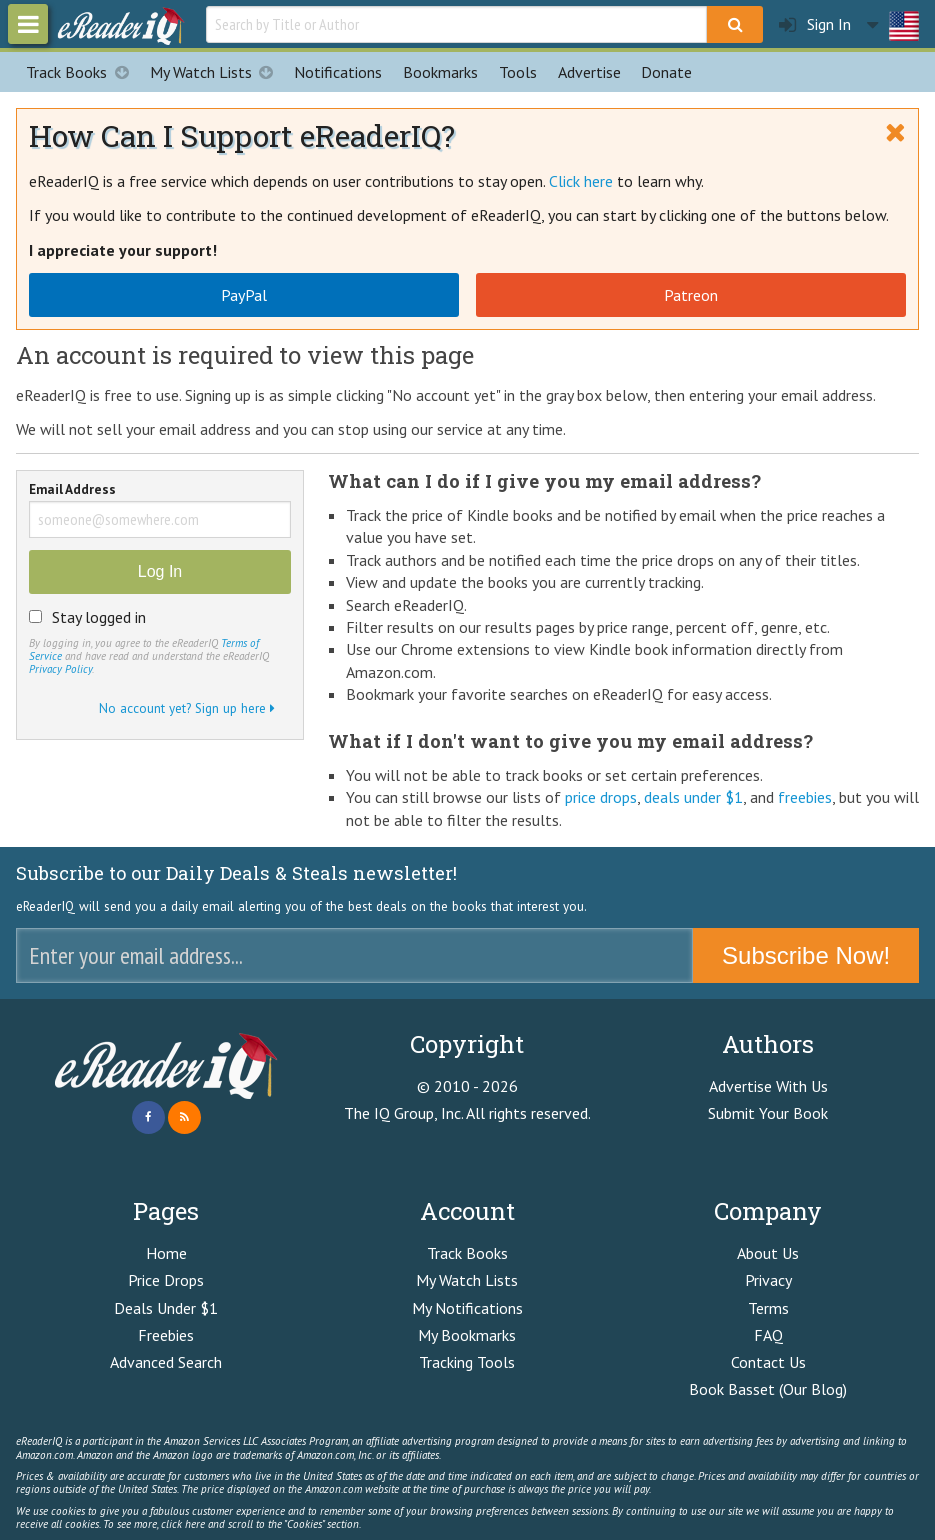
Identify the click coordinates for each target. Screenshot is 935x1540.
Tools (518, 72)
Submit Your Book (768, 1113)
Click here (581, 181)
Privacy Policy (60, 669)
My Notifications (467, 1308)
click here (183, 1524)
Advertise (589, 72)
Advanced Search (166, 1362)
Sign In (815, 24)
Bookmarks (440, 72)
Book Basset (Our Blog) (768, 1389)
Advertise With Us (768, 1086)
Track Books (82, 72)
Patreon (691, 295)
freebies (805, 797)
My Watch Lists (217, 72)
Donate (666, 72)
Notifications (338, 72)
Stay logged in (99, 617)
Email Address (72, 490)
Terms (768, 1308)
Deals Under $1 (166, 1308)
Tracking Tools (467, 1362)
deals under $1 (693, 797)
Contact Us (768, 1362)
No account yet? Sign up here (187, 708)
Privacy (768, 1280)
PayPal (244, 295)
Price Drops (166, 1280)
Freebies (166, 1335)
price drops (601, 797)
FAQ (768, 1335)
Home (166, 1253)
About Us (768, 1253)
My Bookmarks (467, 1335)
